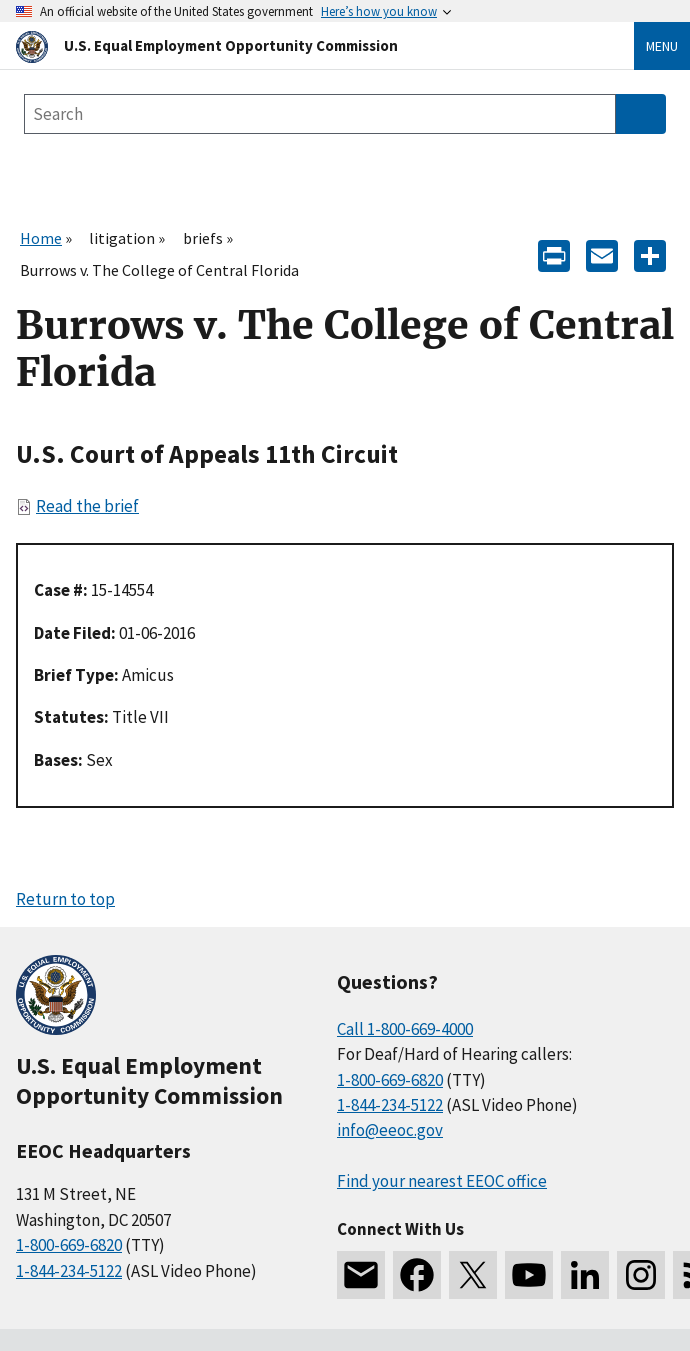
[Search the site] (320, 114)
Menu (662, 46)
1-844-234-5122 (69, 1271)
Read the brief (87, 506)
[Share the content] (650, 254)
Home (41, 238)
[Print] (554, 254)
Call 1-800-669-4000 (405, 1029)
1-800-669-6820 (69, 1245)
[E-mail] (602, 254)
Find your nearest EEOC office (442, 1181)
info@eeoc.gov (390, 1130)
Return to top (65, 899)
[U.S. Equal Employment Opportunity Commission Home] (301, 45)
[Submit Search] (641, 114)
